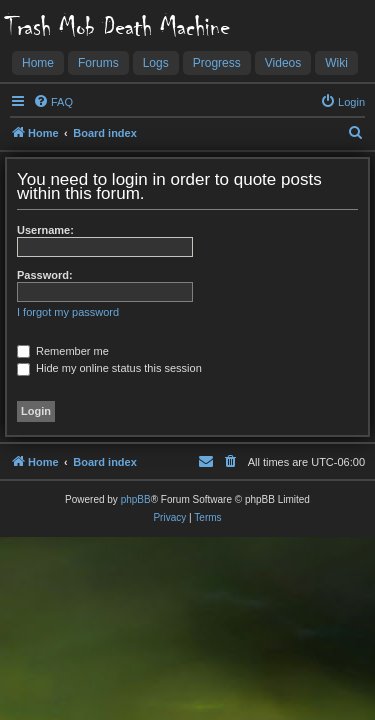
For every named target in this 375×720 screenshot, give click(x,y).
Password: (45, 275)
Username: (45, 230)
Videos (283, 63)
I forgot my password (68, 312)
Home (38, 63)
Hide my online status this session (109, 368)
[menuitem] (53, 102)
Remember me (63, 351)
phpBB (136, 499)
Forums (98, 63)
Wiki (336, 63)
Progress (217, 63)
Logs (156, 63)
